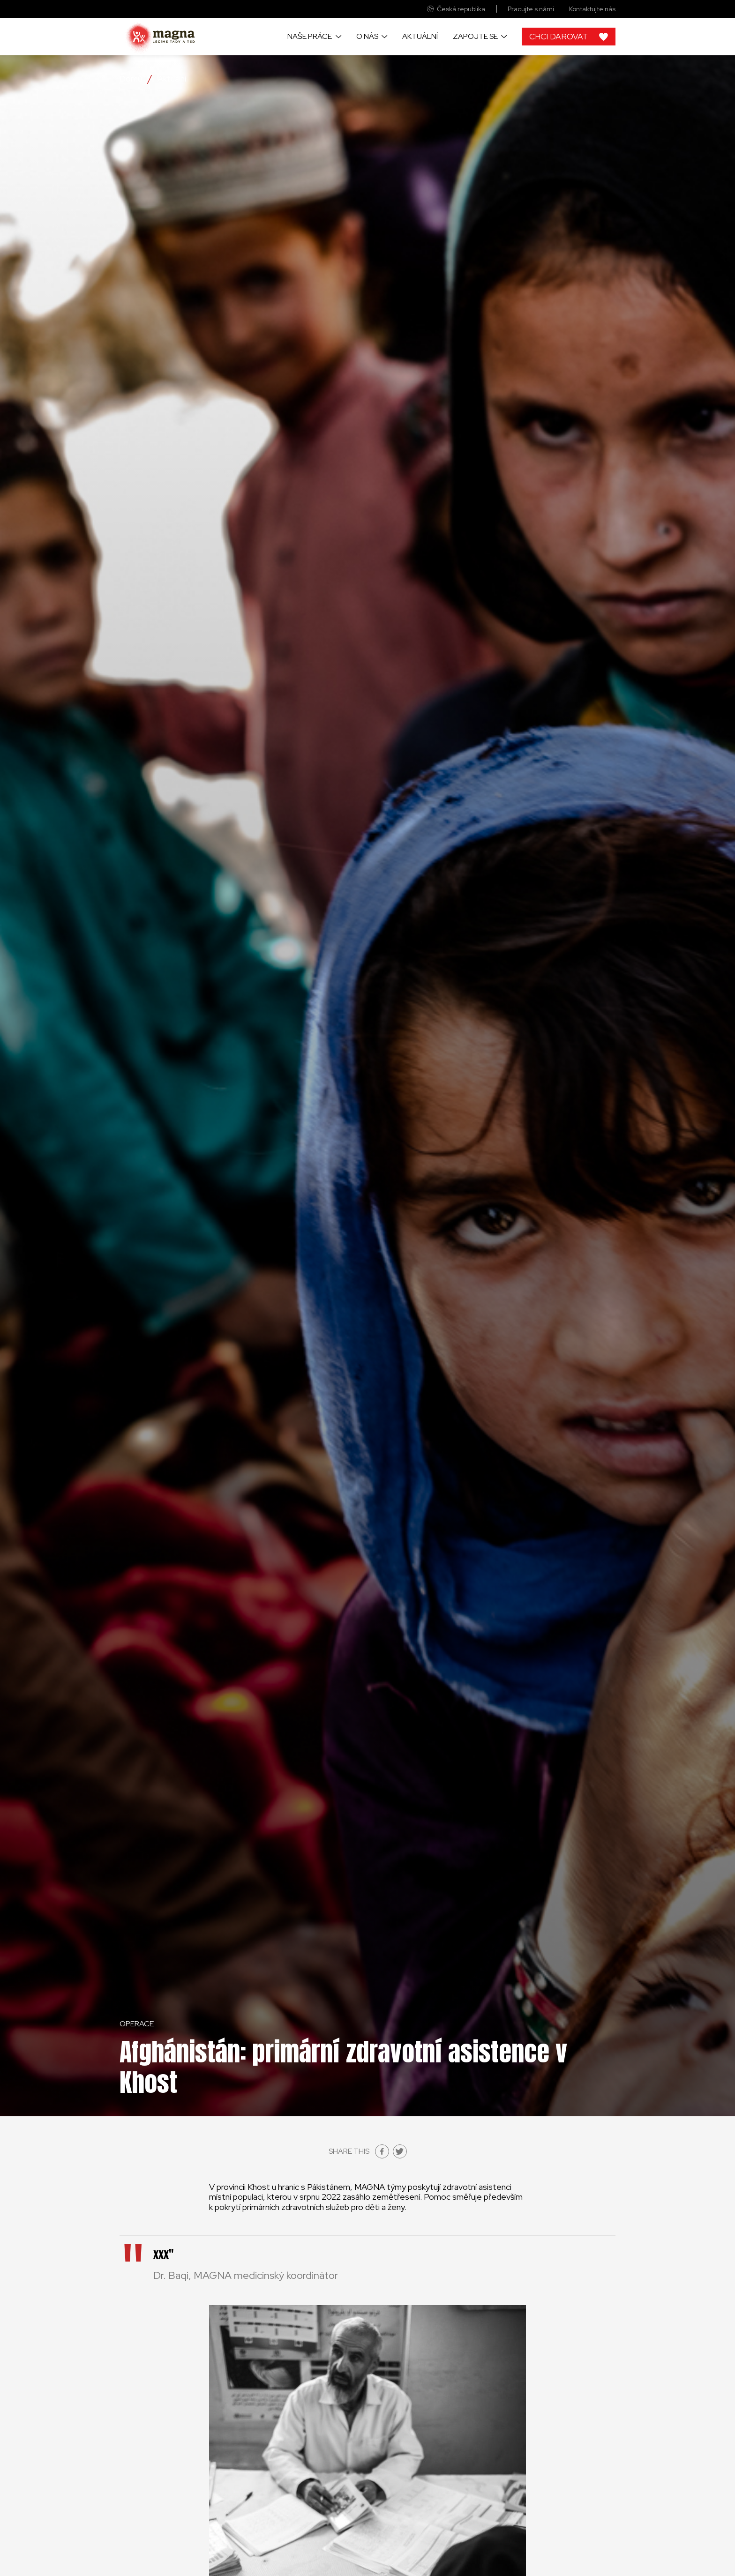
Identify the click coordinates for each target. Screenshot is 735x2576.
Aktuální (420, 36)
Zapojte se (475, 36)
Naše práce (309, 36)
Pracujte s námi (531, 9)
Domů (131, 79)
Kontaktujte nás (592, 9)
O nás (367, 36)
